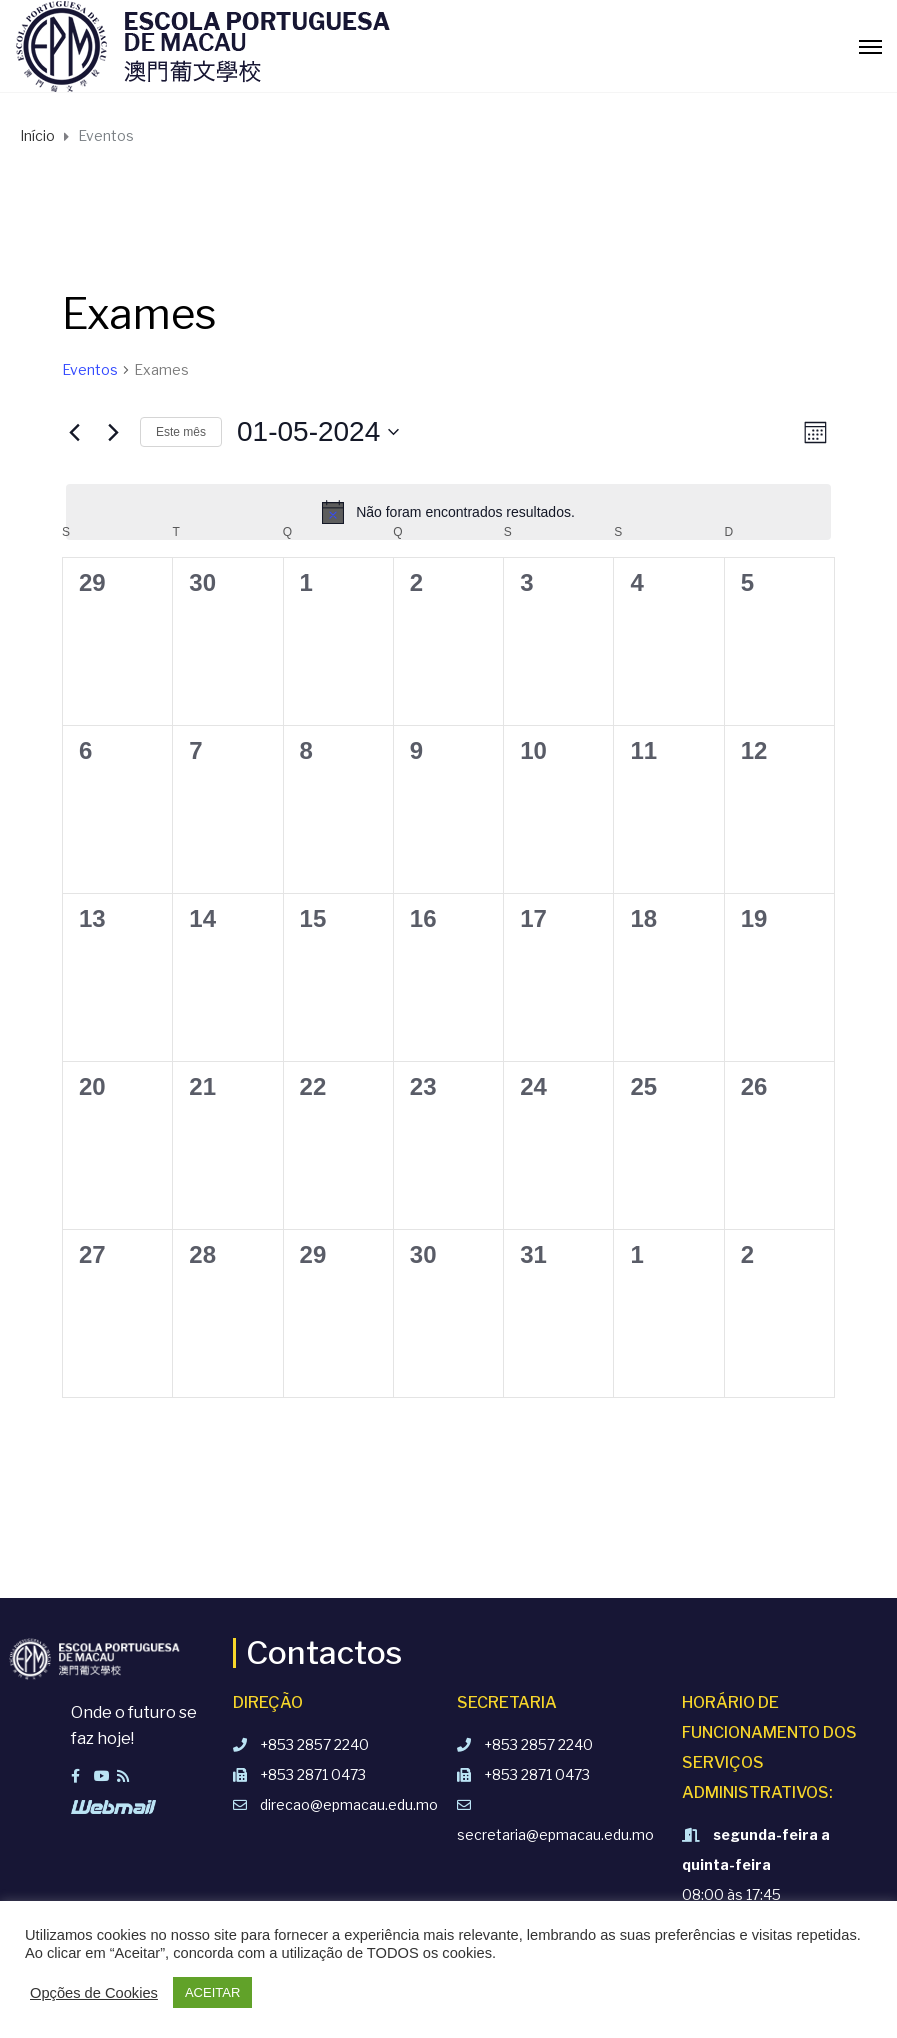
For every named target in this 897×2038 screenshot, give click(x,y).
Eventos (90, 369)
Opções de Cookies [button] (94, 1993)
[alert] (448, 512)
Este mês (181, 432)
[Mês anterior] (74, 432)
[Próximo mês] (113, 432)
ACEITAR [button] (212, 1992)
